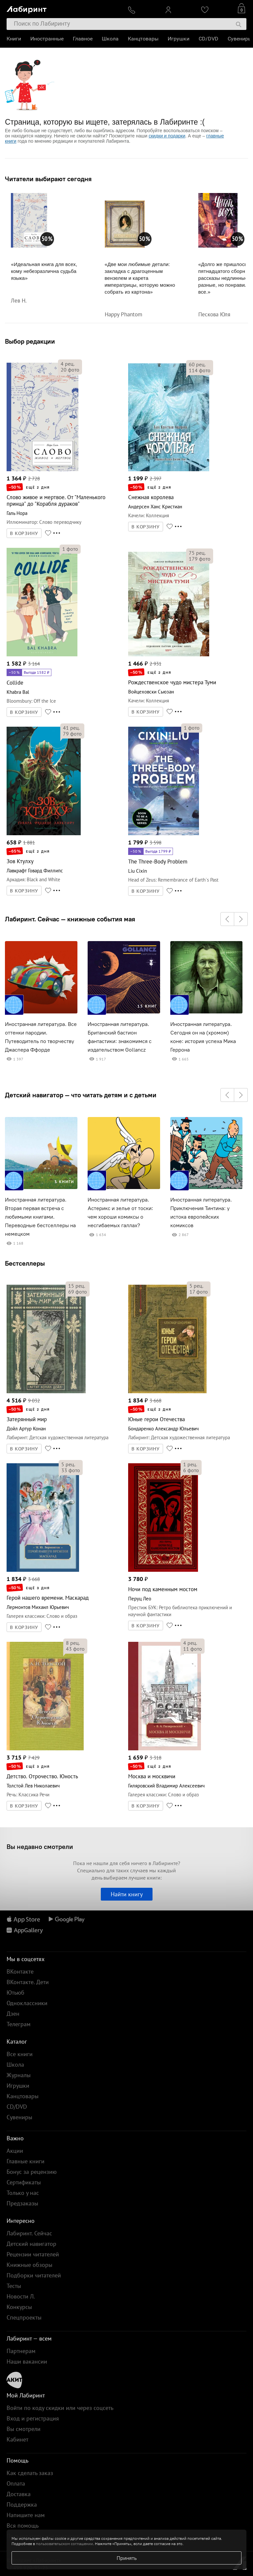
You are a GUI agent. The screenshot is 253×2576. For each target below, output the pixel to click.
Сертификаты (24, 2182)
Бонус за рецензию (32, 2171)
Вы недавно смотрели (40, 1846)
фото (70, 370)
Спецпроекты (24, 2317)
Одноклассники (27, 2003)
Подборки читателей (34, 2275)
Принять (127, 2558)
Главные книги (25, 2161)
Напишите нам (26, 2515)
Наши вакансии (27, 2361)
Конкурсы (19, 2307)
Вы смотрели (24, 2429)
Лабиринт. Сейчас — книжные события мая (70, 919)
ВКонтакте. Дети (28, 1982)
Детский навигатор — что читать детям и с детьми (80, 1095)
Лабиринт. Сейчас (29, 2233)
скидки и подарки (167, 135)
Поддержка (22, 2504)
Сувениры (240, 39)
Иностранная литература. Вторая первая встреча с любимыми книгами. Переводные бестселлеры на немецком (40, 1217)
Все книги (20, 2054)
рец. (67, 364)
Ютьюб (15, 1992)
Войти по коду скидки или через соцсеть (60, 2408)
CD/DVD (208, 39)
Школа (110, 39)
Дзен (13, 2013)
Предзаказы (22, 2203)
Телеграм (19, 2024)
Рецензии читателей (33, 2254)
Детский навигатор (31, 2244)
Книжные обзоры (29, 2265)
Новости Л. (21, 2296)
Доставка (19, 2494)
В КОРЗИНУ (24, 533)
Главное (83, 39)
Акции (15, 2150)
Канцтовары (143, 39)
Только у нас (23, 2193)
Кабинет (17, 2439)
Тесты (14, 2286)
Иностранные (47, 39)
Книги (14, 39)
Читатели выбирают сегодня (48, 179)
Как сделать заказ (30, 2473)
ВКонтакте (20, 1971)
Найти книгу (127, 1894)
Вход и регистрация (33, 2418)
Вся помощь (23, 2525)
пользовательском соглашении (64, 2543)
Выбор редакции (30, 341)
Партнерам (21, 2351)
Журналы (19, 2075)
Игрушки (178, 39)
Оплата (16, 2483)
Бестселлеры (25, 1263)
